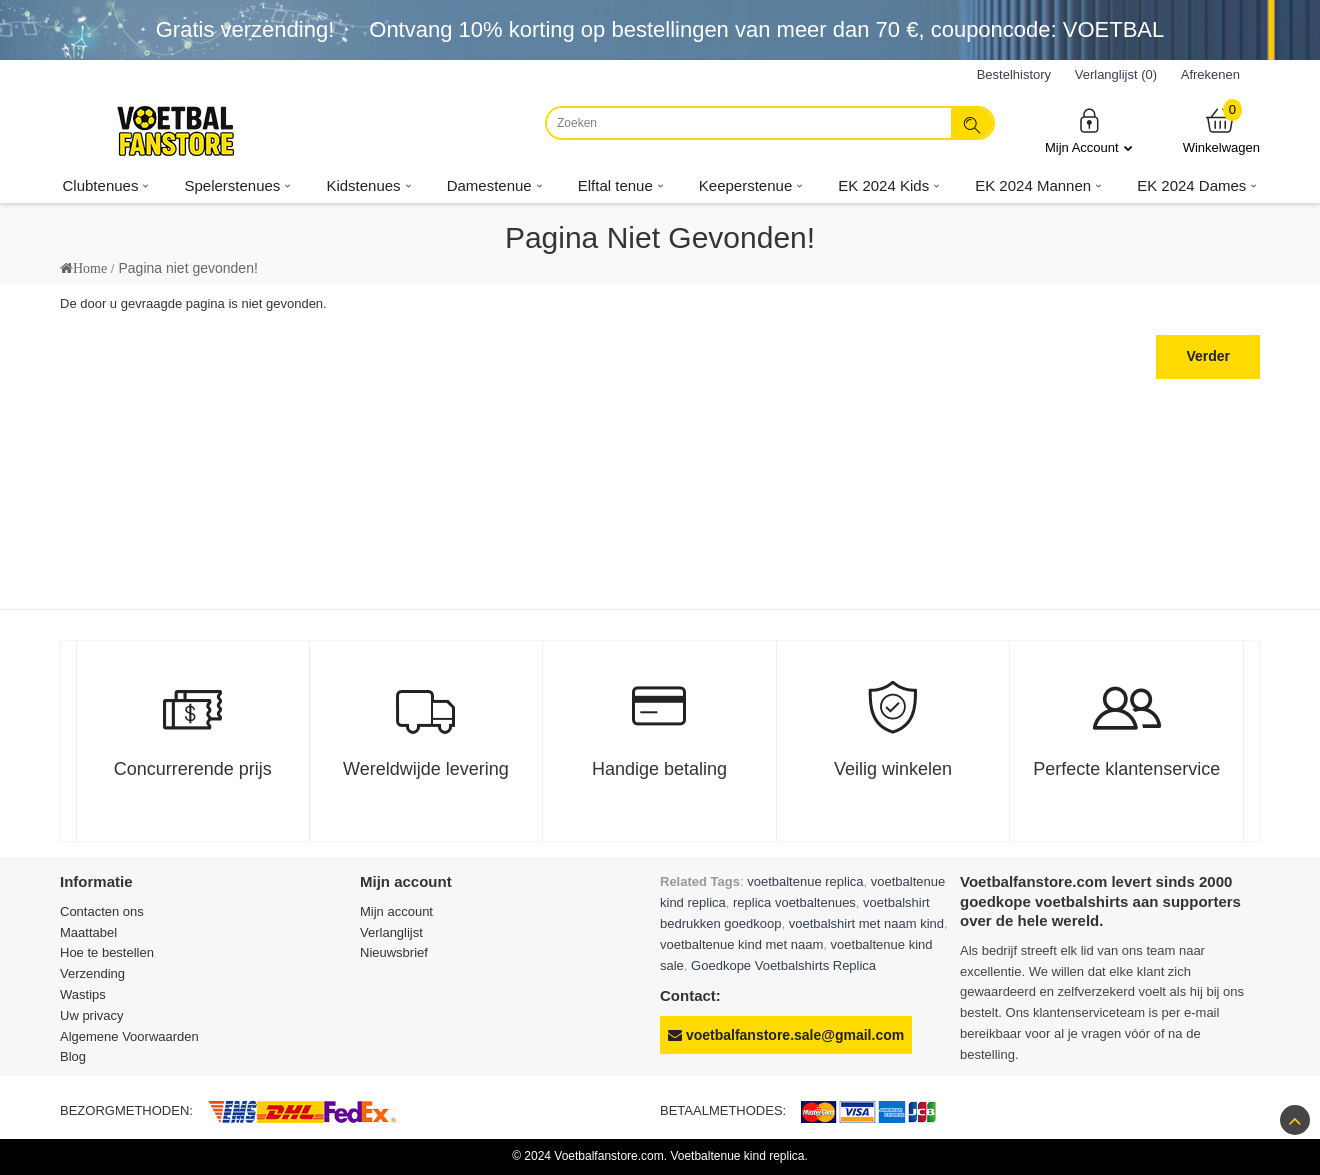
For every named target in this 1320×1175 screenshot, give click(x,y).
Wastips (83, 994)
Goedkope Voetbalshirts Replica (783, 965)
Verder (1208, 356)
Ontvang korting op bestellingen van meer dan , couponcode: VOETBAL (766, 29)
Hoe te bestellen (107, 952)
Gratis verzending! (245, 29)
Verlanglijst (391, 932)
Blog (73, 1056)
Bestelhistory (1014, 74)
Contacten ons (102, 911)
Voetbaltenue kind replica (737, 1156)
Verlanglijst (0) (1116, 74)
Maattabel (88, 932)
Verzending (92, 973)
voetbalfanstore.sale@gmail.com (786, 1035)
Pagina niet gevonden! (187, 268)
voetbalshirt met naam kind (866, 923)
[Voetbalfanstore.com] (175, 131)
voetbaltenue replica (805, 881)
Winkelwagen (1221, 130)
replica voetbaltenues (794, 902)
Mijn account (396, 911)
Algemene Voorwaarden (129, 1036)
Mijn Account (1089, 130)
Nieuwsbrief (394, 952)
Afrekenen (1210, 74)
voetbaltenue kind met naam (741, 944)
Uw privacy (92, 1015)
